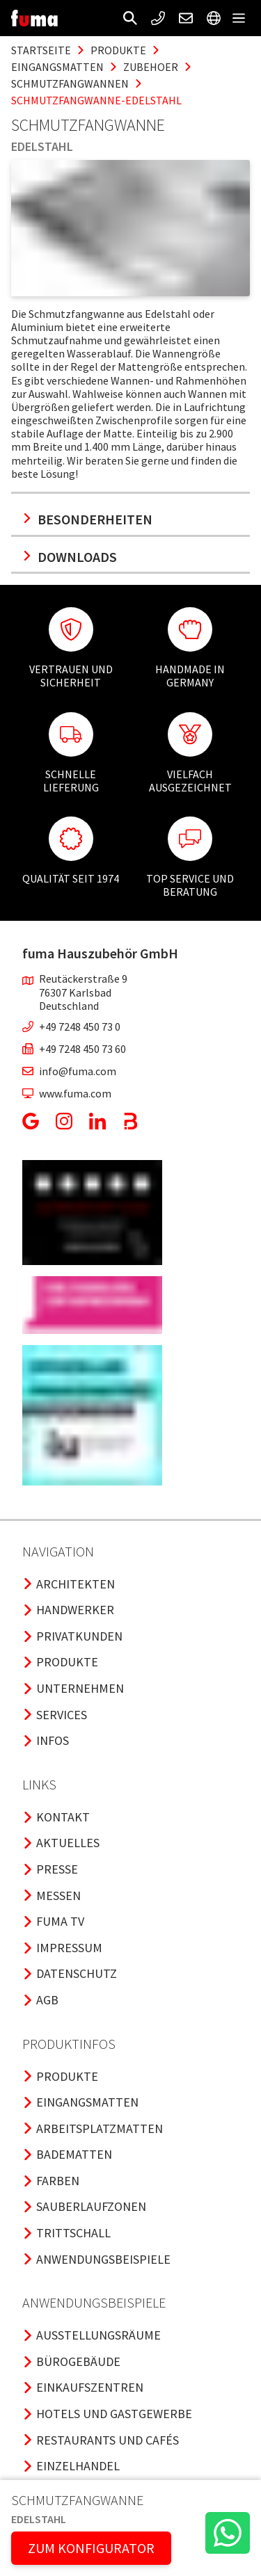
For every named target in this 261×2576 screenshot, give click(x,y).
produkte (118, 50)
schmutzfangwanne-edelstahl (96, 100)
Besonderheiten (87, 519)
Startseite (41, 50)
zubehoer (150, 67)
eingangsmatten (57, 67)
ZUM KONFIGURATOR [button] (91, 2548)
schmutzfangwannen (70, 83)
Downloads (69, 556)
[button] (130, 18)
